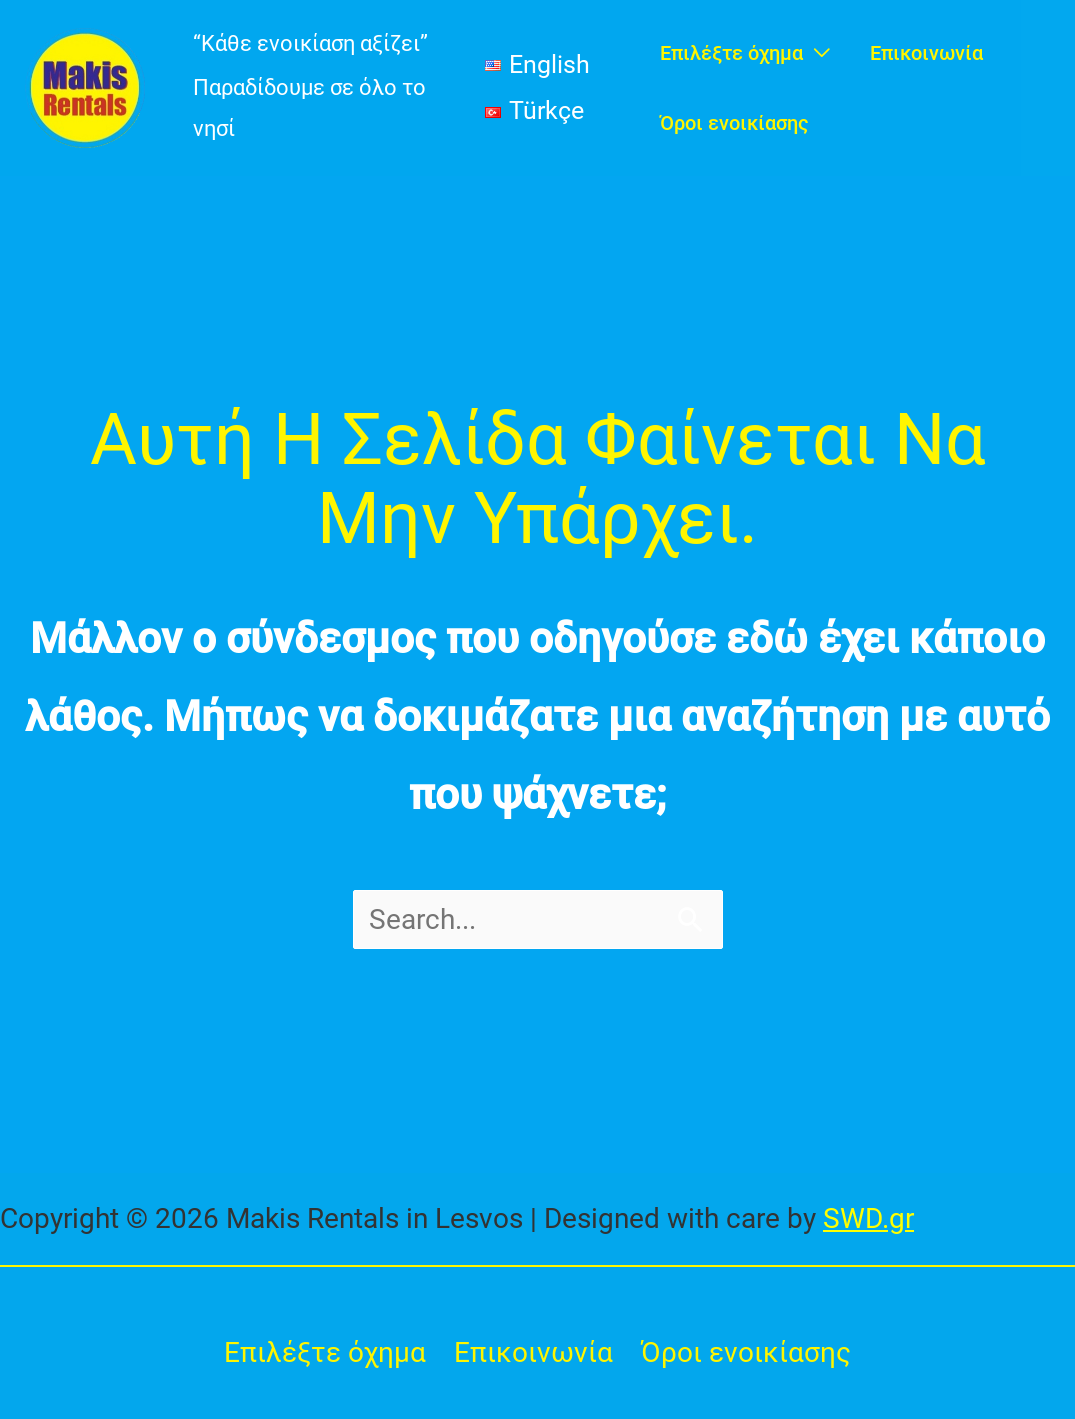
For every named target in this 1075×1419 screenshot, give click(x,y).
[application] (816, 53)
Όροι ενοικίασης (746, 1352)
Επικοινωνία (533, 1352)
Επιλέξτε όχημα (325, 1352)
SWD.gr (868, 1218)
